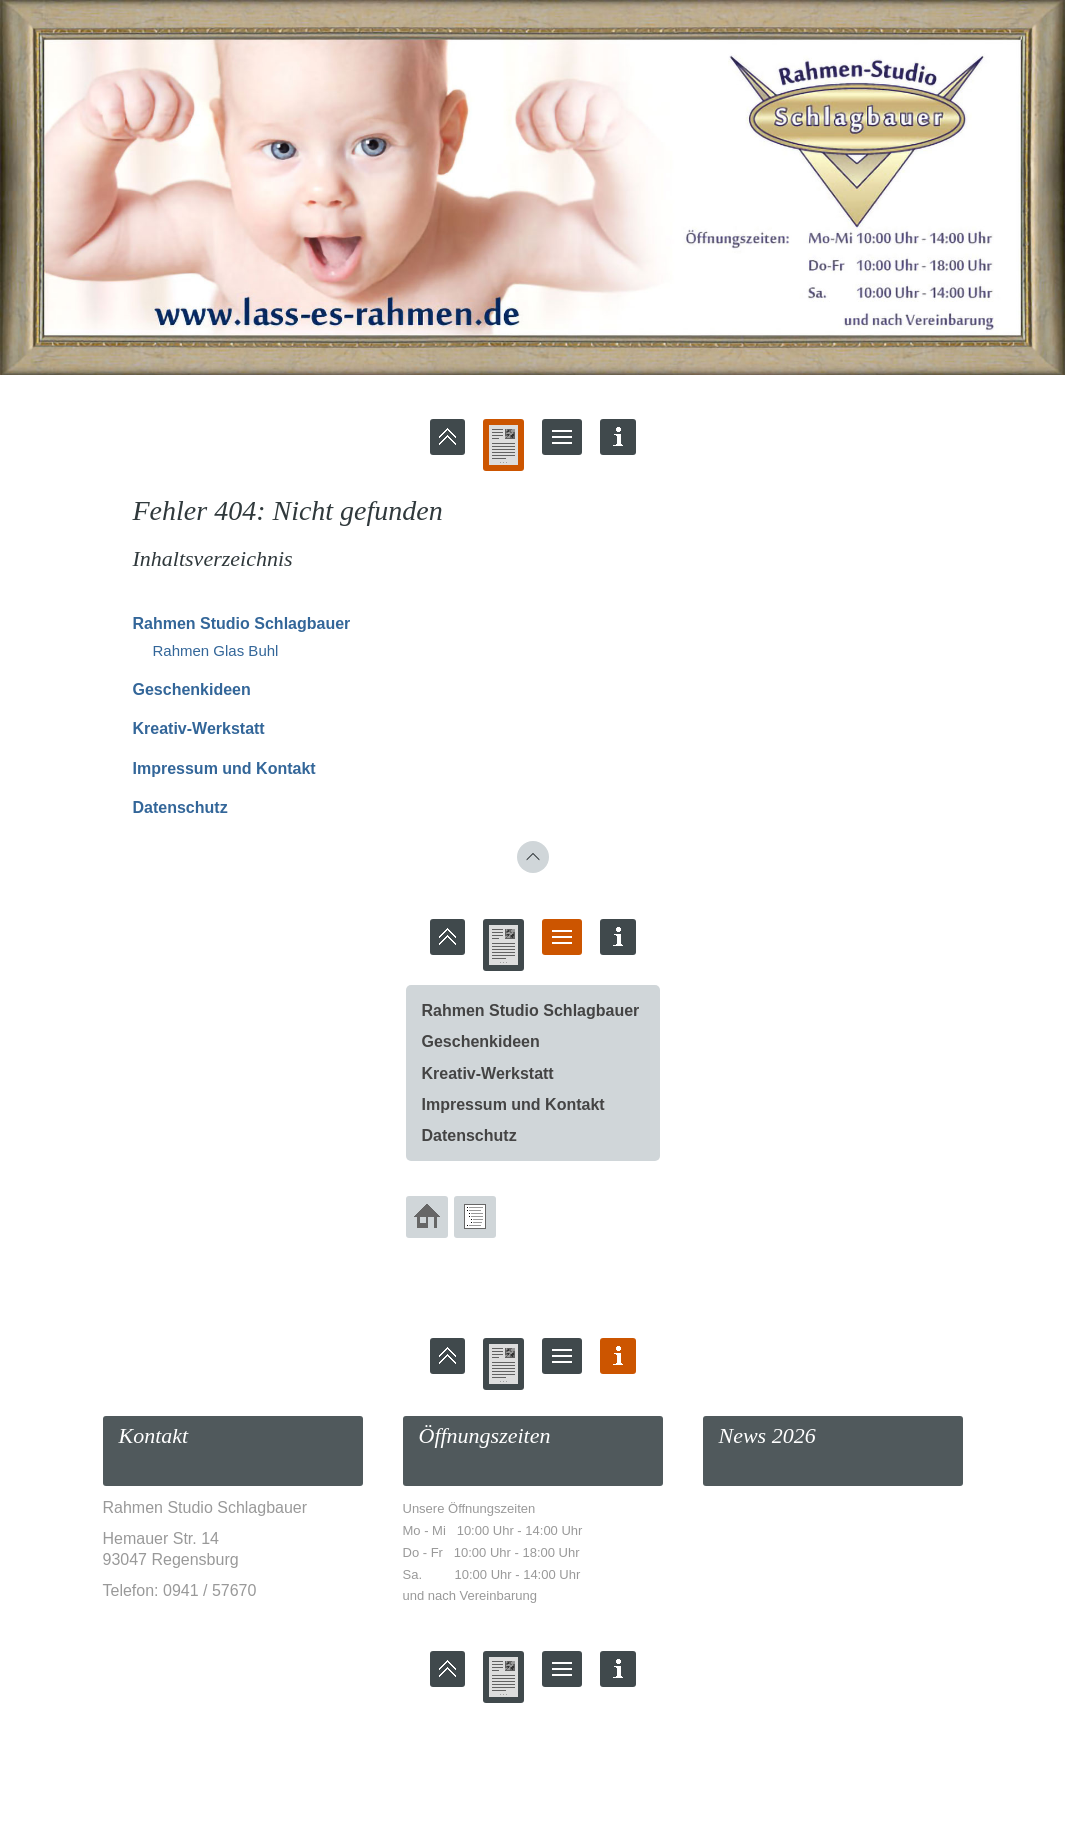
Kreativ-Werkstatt (199, 728)
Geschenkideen (192, 689)
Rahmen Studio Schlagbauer (242, 623)
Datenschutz (180, 807)
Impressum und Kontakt (224, 768)
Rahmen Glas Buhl (216, 650)
